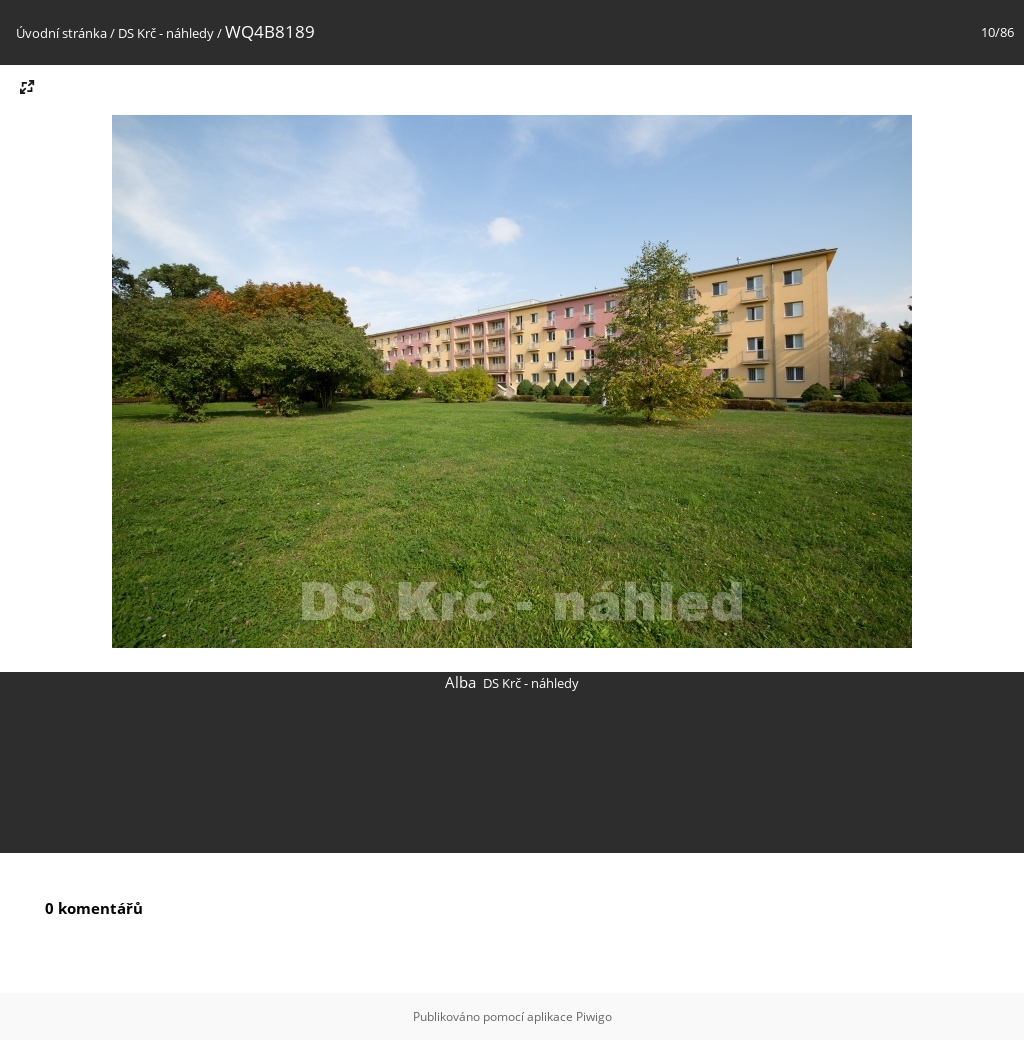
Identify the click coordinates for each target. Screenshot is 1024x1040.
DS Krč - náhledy (166, 33)
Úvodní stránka (61, 33)
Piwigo (594, 1016)
